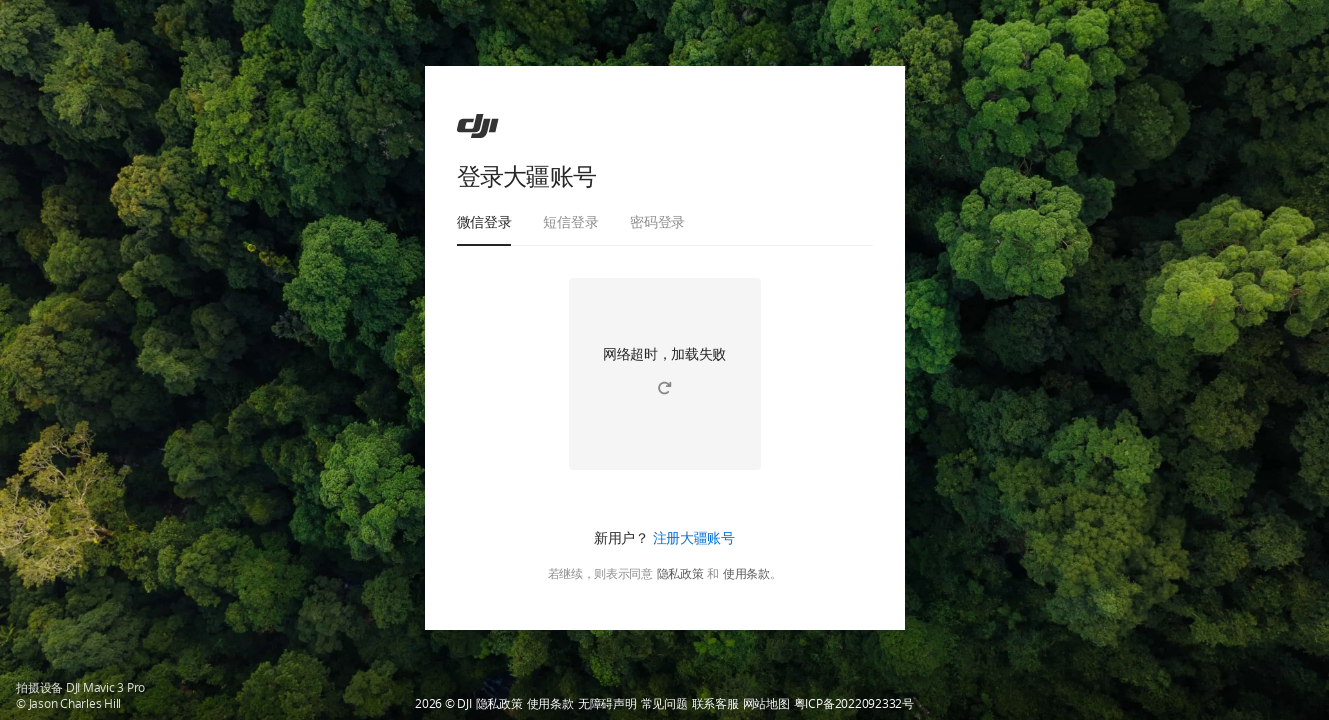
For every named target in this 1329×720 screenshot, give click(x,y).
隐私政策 (680, 574)
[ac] (478, 126)
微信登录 (484, 221)
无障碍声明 (607, 704)
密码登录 (657, 221)
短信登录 (570, 221)
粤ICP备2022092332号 (854, 704)
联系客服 (715, 704)
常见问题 (664, 704)
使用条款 (746, 574)
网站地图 (766, 704)
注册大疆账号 (694, 537)
